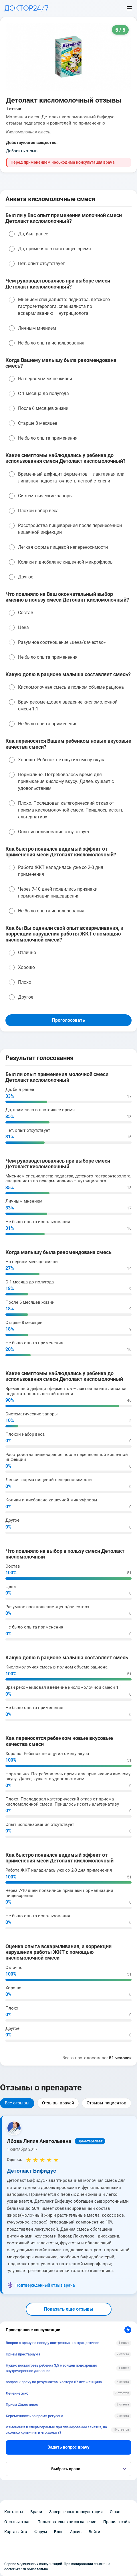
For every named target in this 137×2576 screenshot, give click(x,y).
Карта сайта (15, 2531)
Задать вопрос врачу (68, 2447)
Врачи (36, 2511)
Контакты (13, 2511)
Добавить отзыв (21, 151)
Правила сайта (117, 2521)
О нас (115, 2511)
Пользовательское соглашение (66, 2521)
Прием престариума (23, 2354)
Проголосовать (68, 1020)
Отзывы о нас (17, 2521)
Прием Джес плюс (22, 2404)
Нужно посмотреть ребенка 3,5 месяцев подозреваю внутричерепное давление (51, 2368)
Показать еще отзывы (68, 2309)
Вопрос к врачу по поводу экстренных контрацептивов (52, 2343)
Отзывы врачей (58, 2103)
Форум (40, 2531)
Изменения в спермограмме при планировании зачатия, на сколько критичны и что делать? (56, 2429)
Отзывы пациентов (106, 2103)
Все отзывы (17, 2103)
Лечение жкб (17, 2393)
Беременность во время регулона (34, 2416)
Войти (94, 2531)
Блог (58, 2531)
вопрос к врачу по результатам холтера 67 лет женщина (54, 2382)
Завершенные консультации (76, 2511)
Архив (76, 2531)
